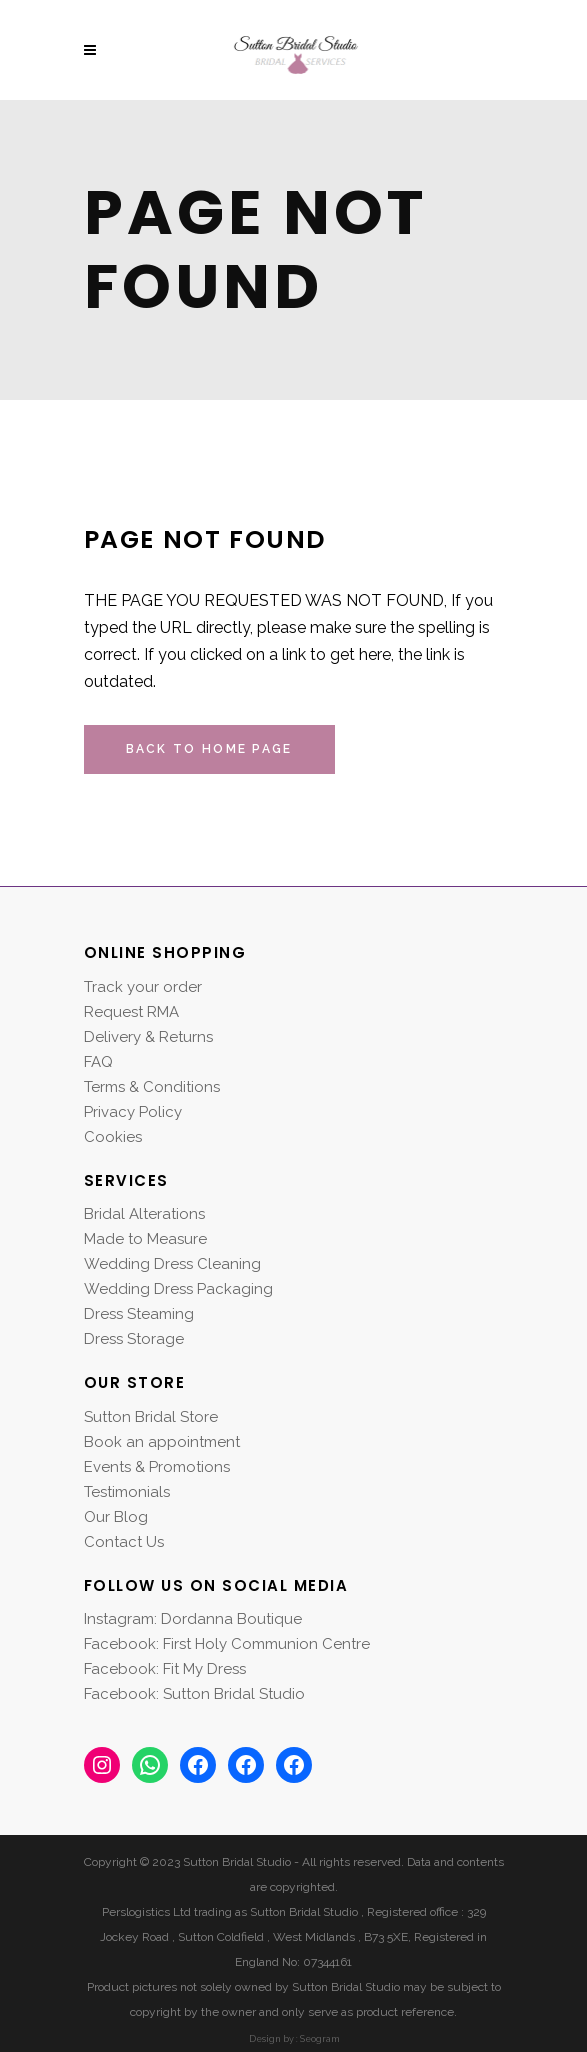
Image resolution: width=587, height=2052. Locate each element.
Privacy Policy (133, 1112)
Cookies (113, 1137)
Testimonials (127, 1492)
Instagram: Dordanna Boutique (193, 1619)
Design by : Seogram (294, 2039)
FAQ (98, 1062)
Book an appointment (162, 1442)
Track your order (143, 987)
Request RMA (131, 1012)
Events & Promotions (157, 1467)
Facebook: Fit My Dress (165, 1669)
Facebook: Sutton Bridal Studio (194, 1694)
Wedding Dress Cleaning (172, 1264)
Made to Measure (145, 1239)
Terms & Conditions (152, 1087)
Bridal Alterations (144, 1214)
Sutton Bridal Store (151, 1417)
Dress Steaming (139, 1314)
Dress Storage (134, 1339)
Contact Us (124, 1542)
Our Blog (116, 1517)
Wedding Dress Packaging (178, 1289)
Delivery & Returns (148, 1037)
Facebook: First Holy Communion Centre (227, 1644)
